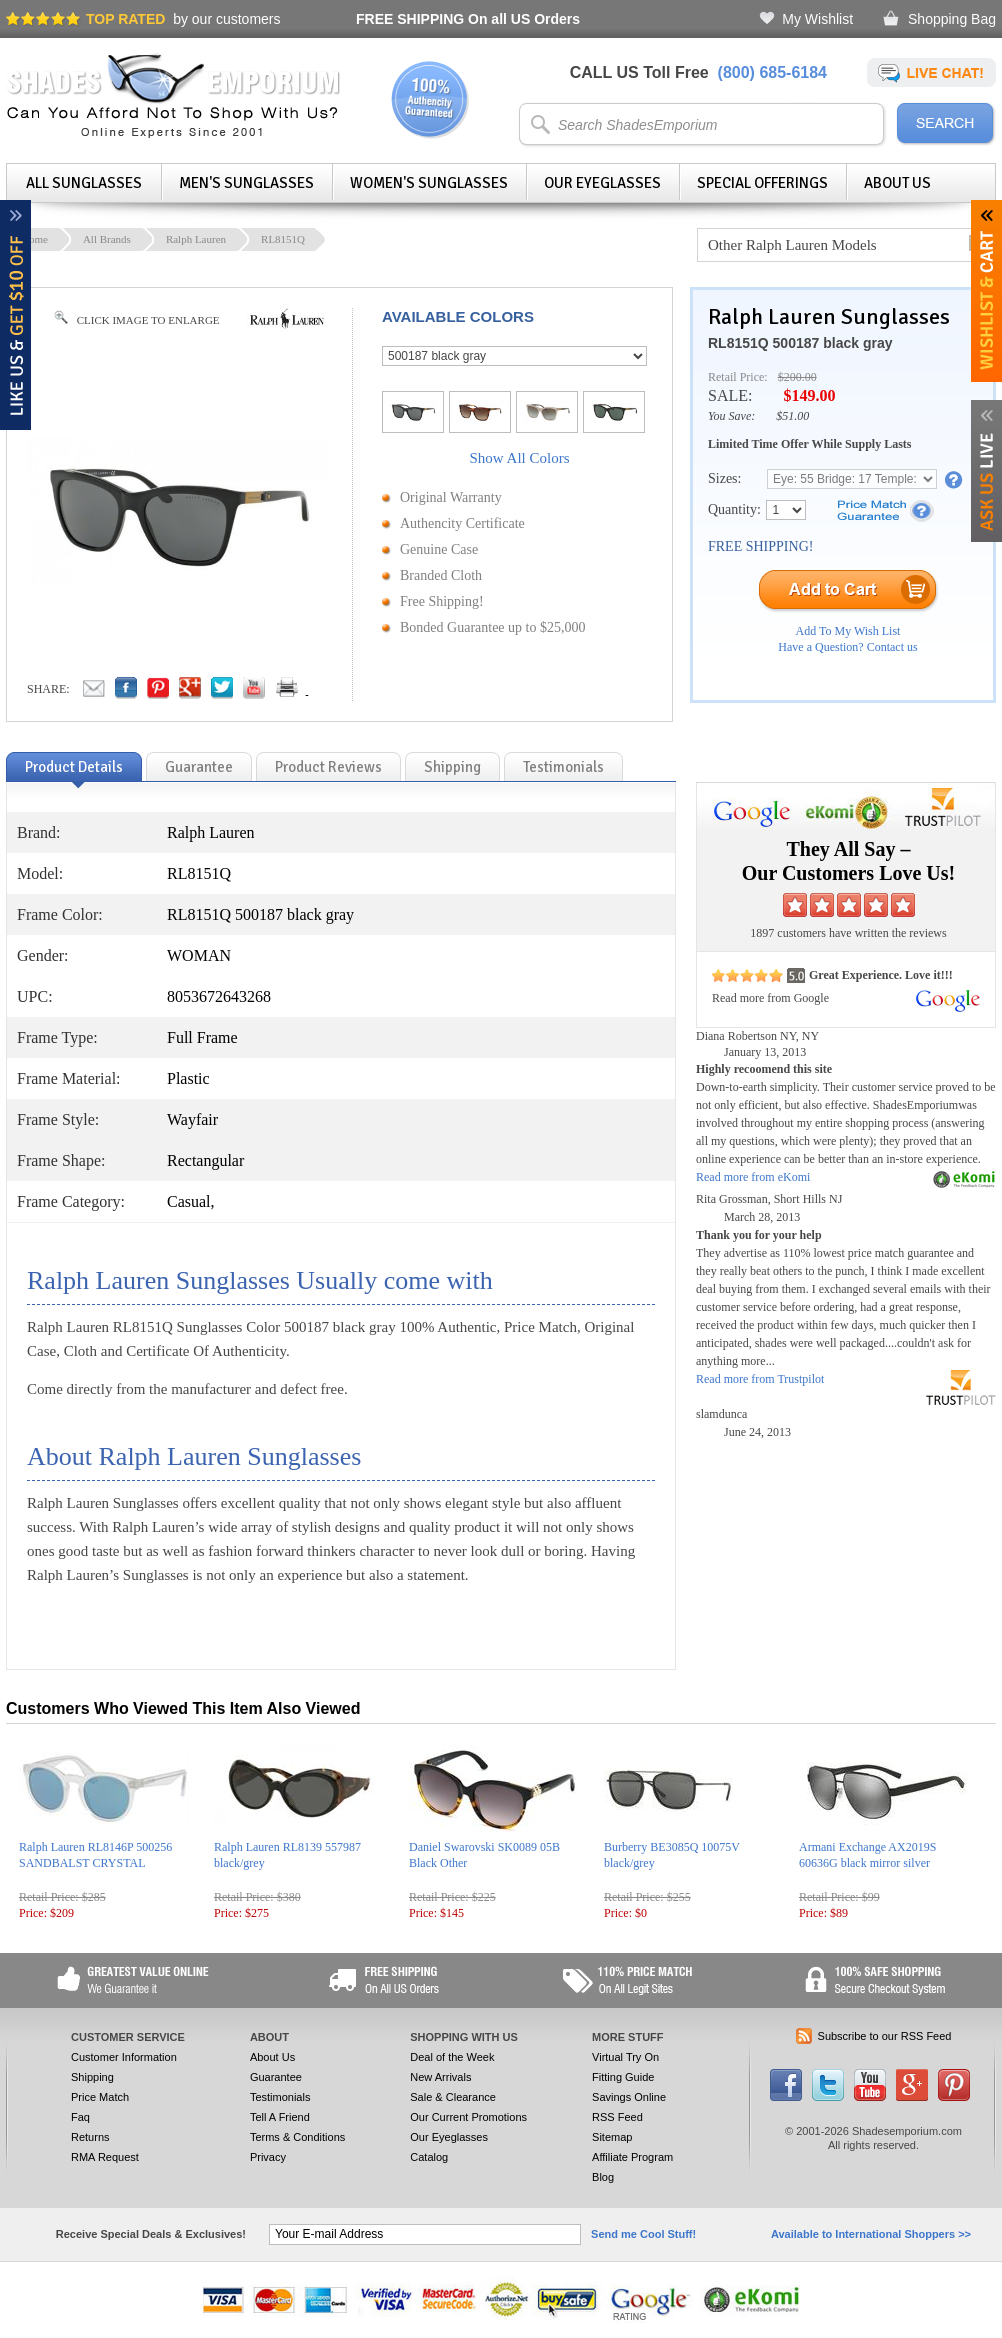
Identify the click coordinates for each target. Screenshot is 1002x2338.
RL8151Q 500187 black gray (800, 343)
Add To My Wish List (848, 631)
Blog (603, 2177)
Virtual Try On (625, 2057)
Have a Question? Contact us (847, 647)
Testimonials (280, 2097)
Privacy (268, 2157)
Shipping (92, 2077)
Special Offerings (762, 183)
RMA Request (105, 2157)
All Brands (107, 239)
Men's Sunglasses (246, 183)
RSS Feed (617, 2117)
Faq (80, 2117)
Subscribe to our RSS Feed (885, 2036)
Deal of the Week (452, 2057)
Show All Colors (519, 458)
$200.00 (797, 377)
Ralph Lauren (196, 239)
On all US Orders (468, 19)
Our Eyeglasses (602, 183)
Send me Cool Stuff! (643, 2234)
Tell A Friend (280, 2117)
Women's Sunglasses (429, 183)
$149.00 (809, 395)
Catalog (429, 2157)
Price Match (100, 2097)
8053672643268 (219, 996)
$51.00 (792, 416)
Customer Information (124, 2057)
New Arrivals (440, 2077)
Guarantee (276, 2077)
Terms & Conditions (297, 2137)
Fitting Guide (623, 2077)
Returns (90, 2137)
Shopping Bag (952, 19)
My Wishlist (817, 19)
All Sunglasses (84, 183)
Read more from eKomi (753, 1177)
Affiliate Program (632, 2157)
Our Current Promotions (468, 2117)
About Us (897, 183)
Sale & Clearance (453, 2097)
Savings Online (629, 2097)
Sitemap (612, 2137)
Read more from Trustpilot (760, 1379)
